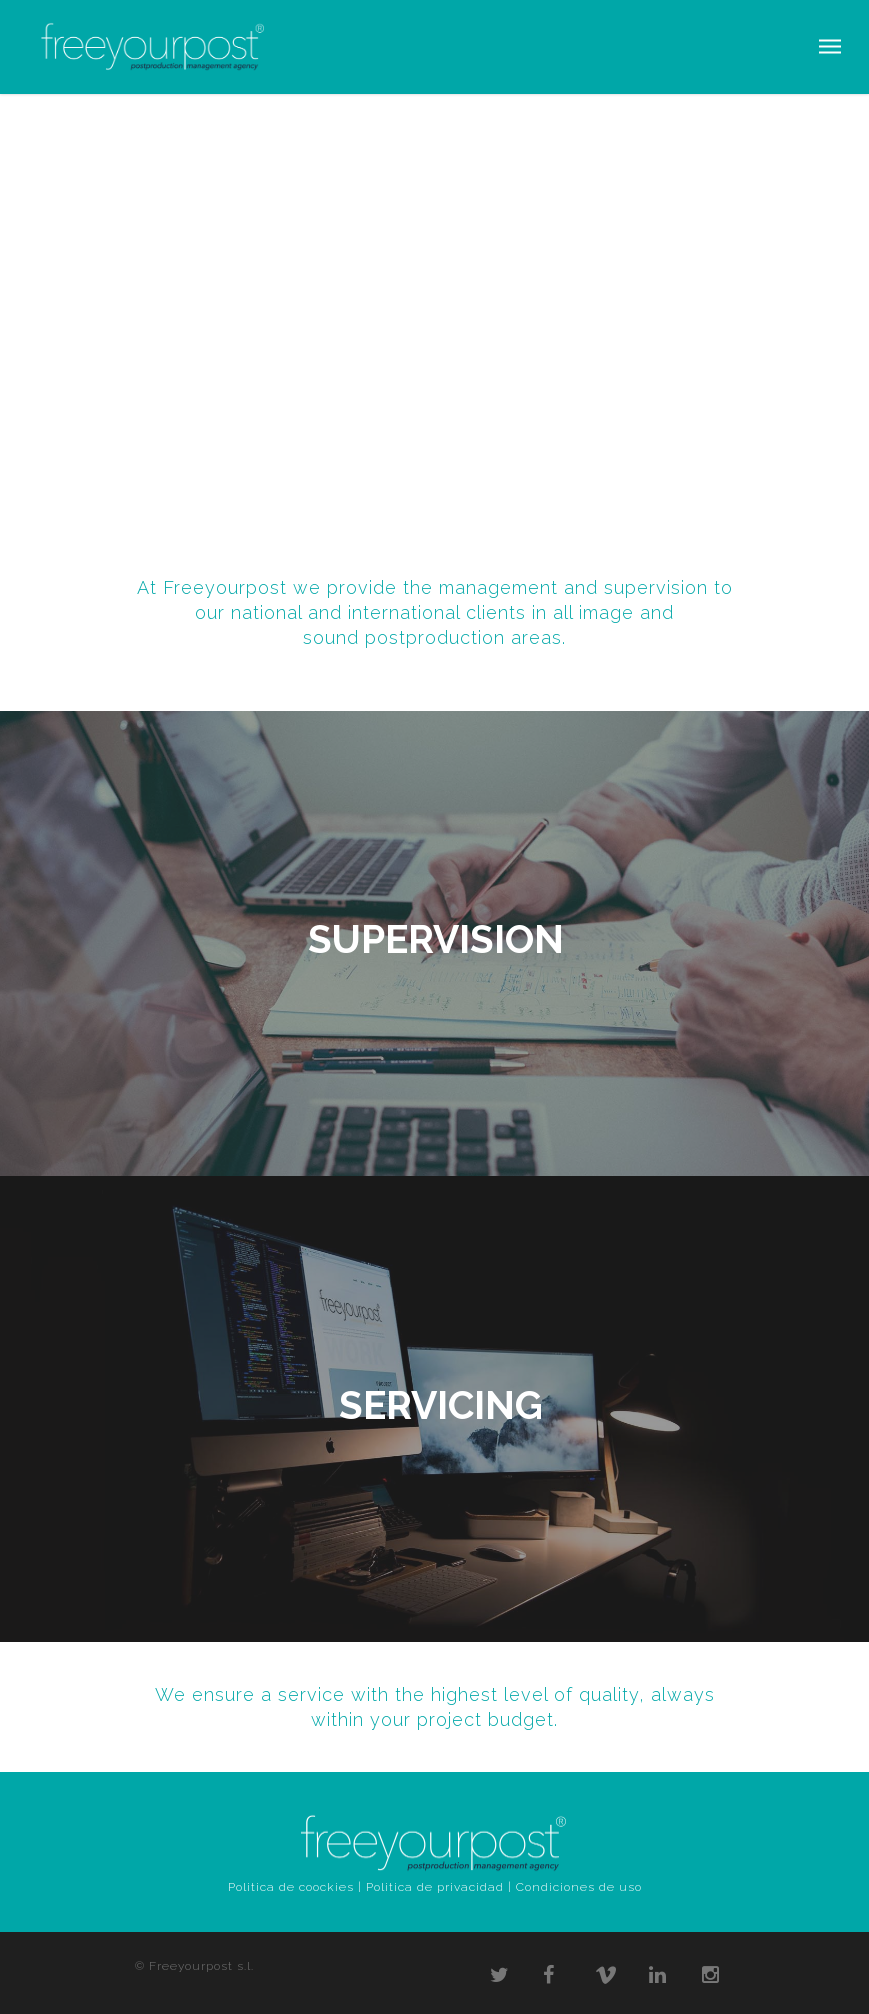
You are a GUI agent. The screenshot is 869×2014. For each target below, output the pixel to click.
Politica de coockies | (295, 1887)
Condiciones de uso (579, 1887)
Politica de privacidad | (439, 1887)
